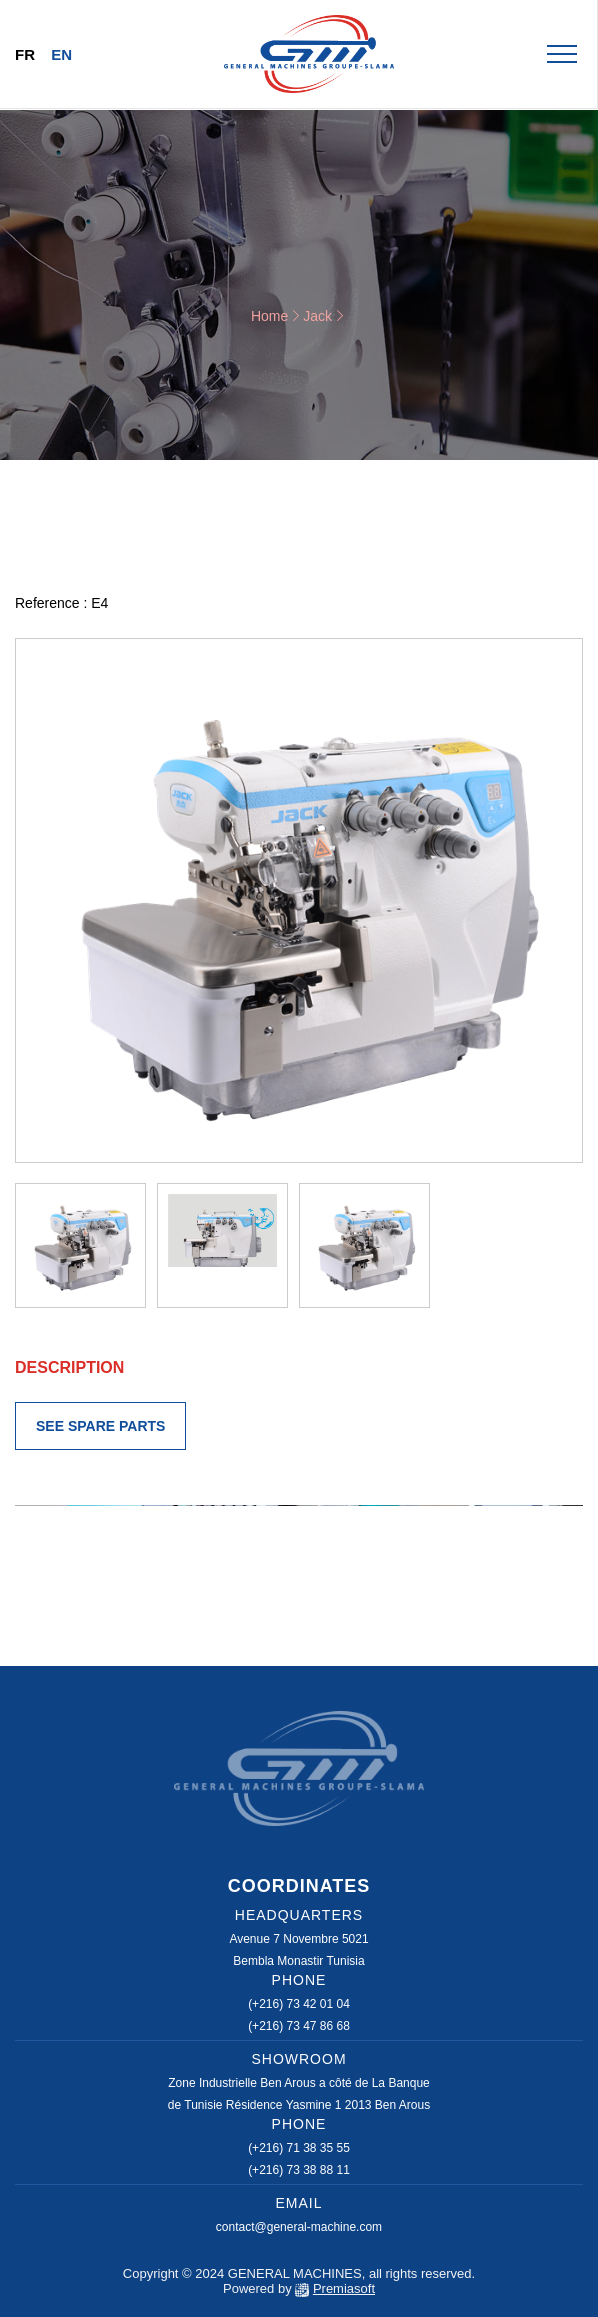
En (61, 54)
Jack (317, 316)
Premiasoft (344, 2288)
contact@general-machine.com (299, 2227)
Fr (25, 54)
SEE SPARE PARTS (100, 1426)
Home (269, 316)
